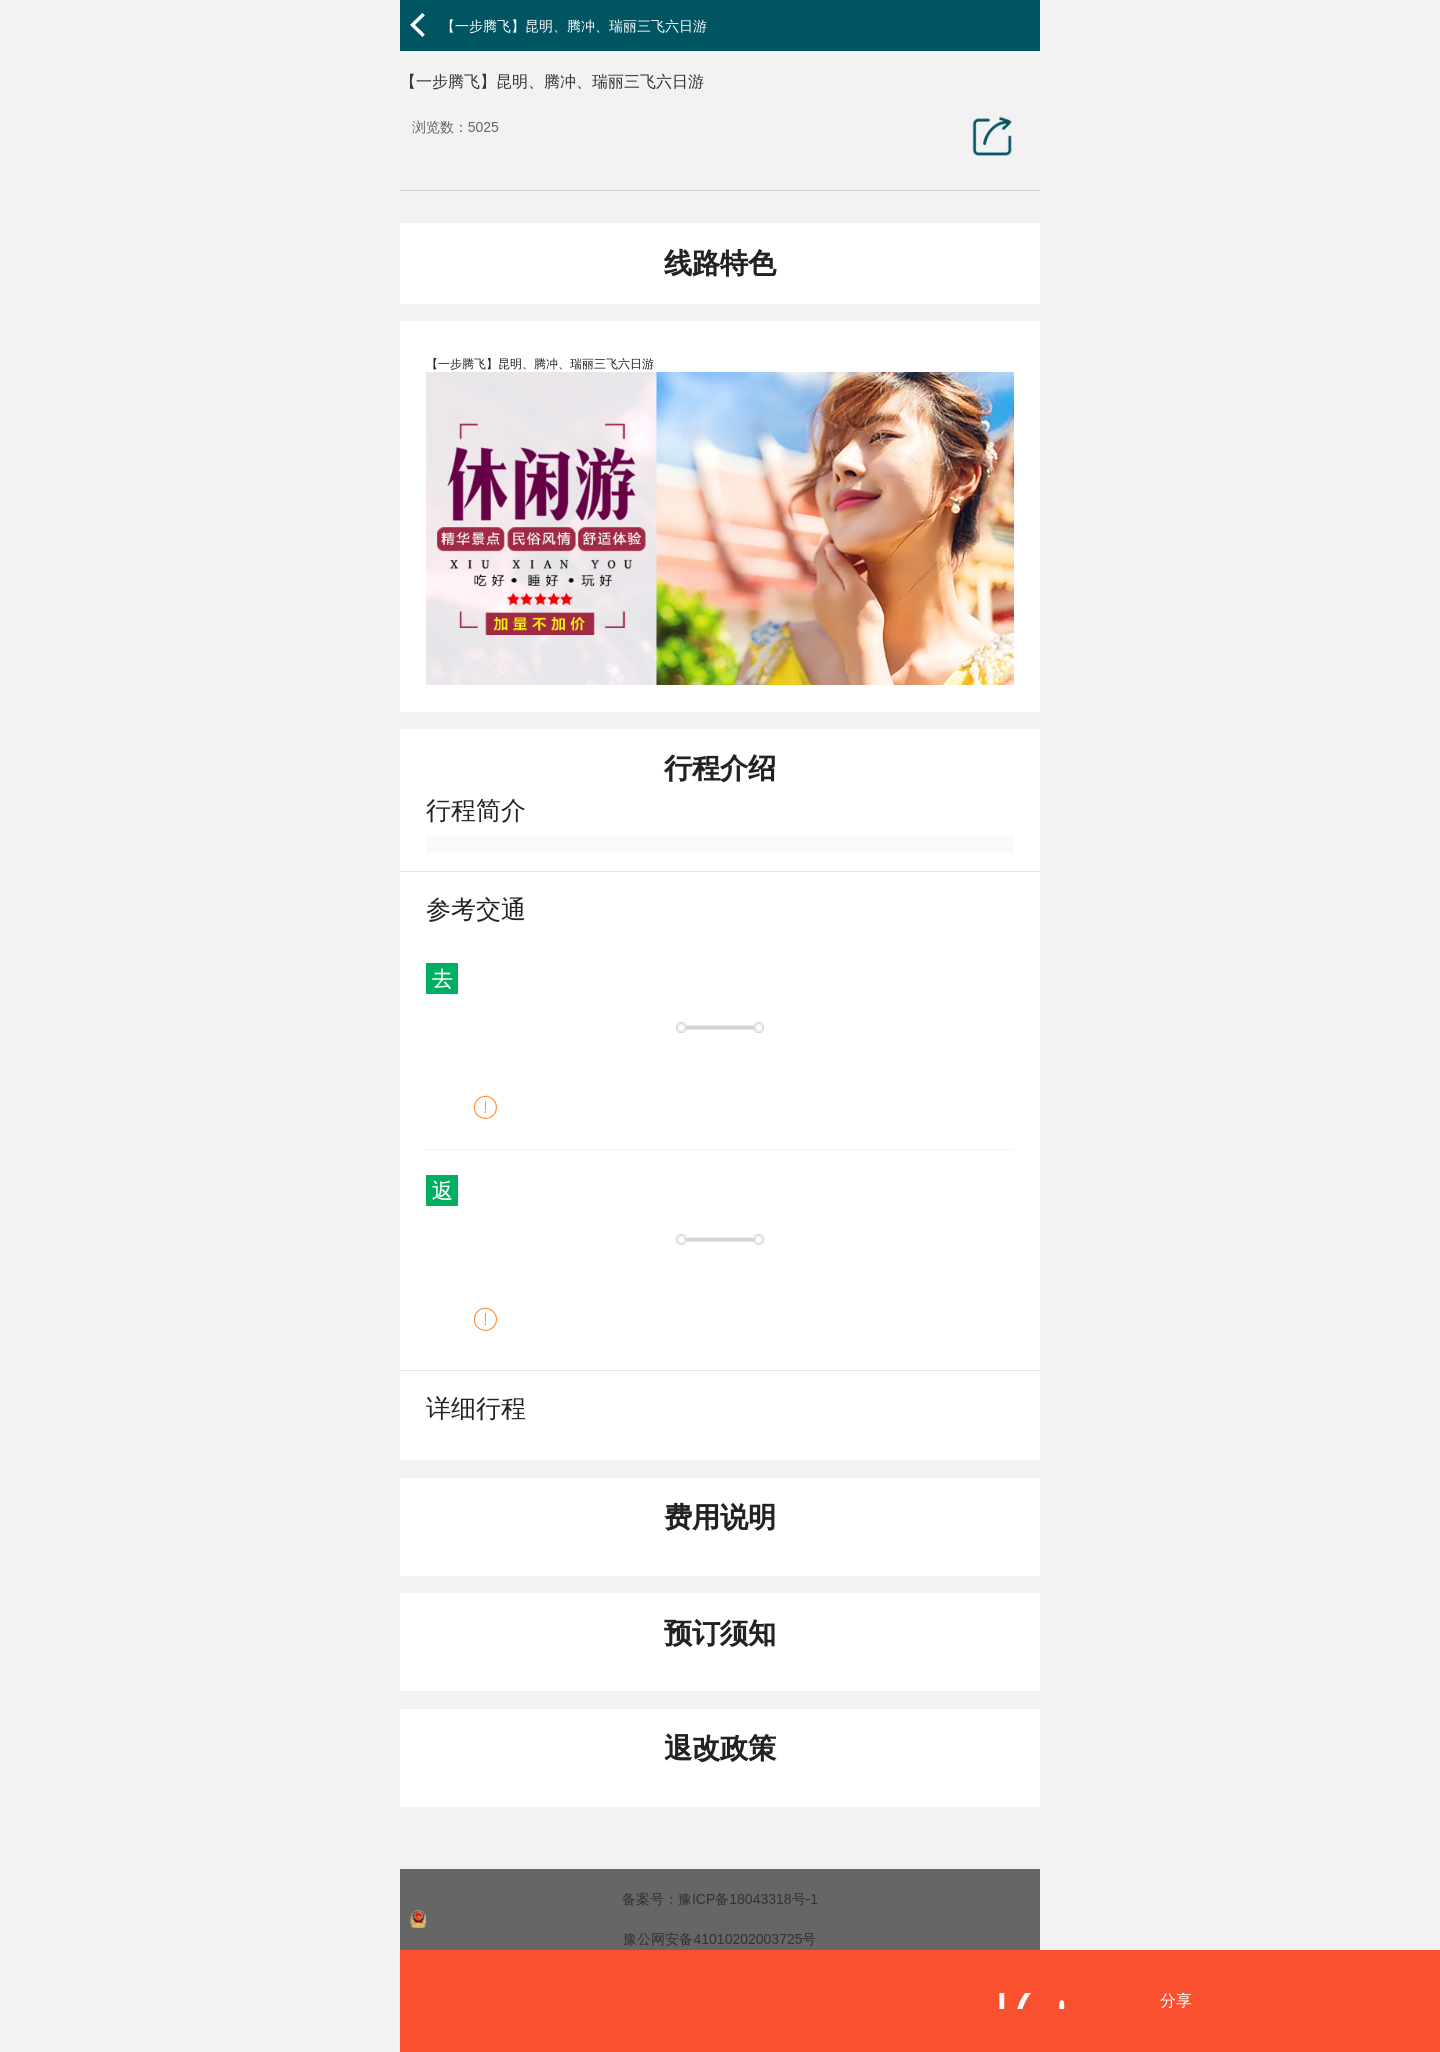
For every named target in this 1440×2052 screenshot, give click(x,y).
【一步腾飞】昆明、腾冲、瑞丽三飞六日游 (574, 26)
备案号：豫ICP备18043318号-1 (720, 1899)
